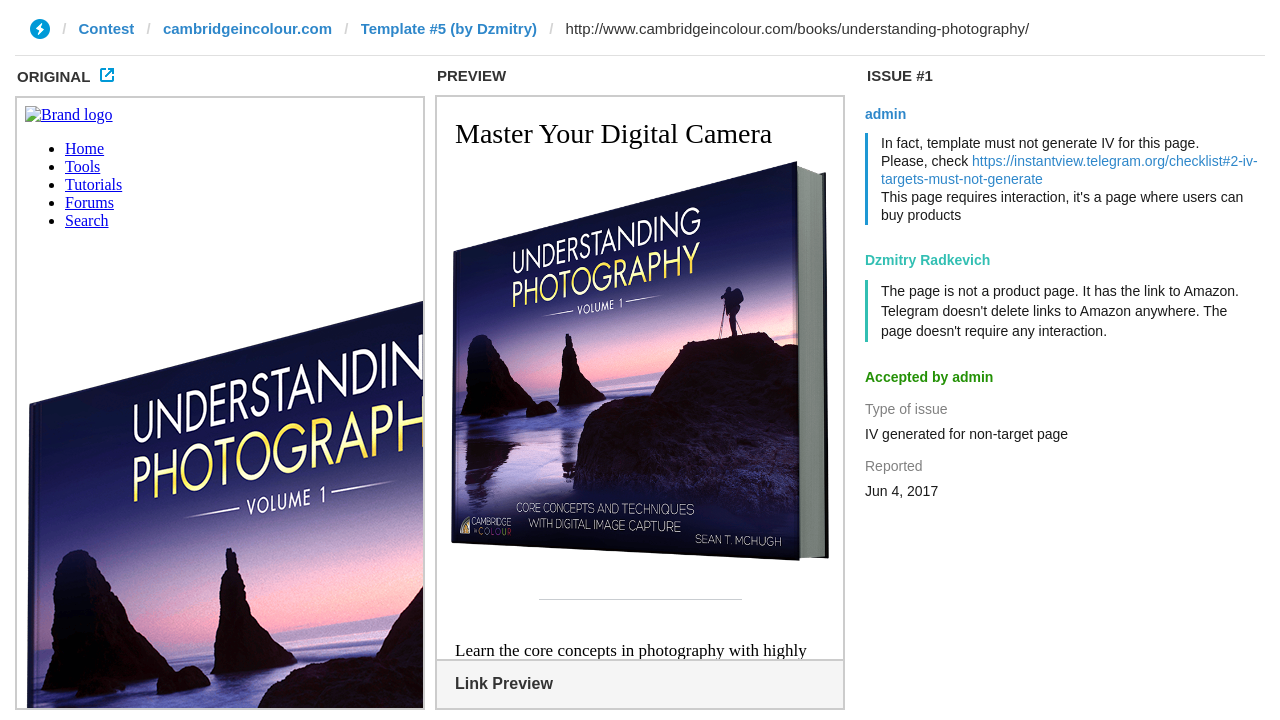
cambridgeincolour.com (247, 28)
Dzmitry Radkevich (927, 260)
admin (885, 114)
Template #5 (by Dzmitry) (449, 28)
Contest (107, 28)
